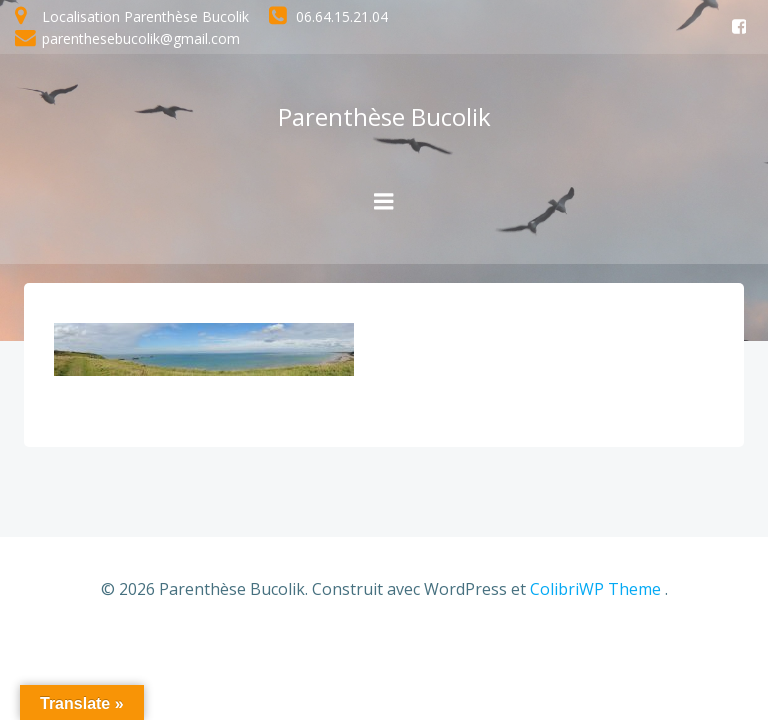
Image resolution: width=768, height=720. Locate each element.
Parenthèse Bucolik (384, 116)
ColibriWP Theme (595, 589)
